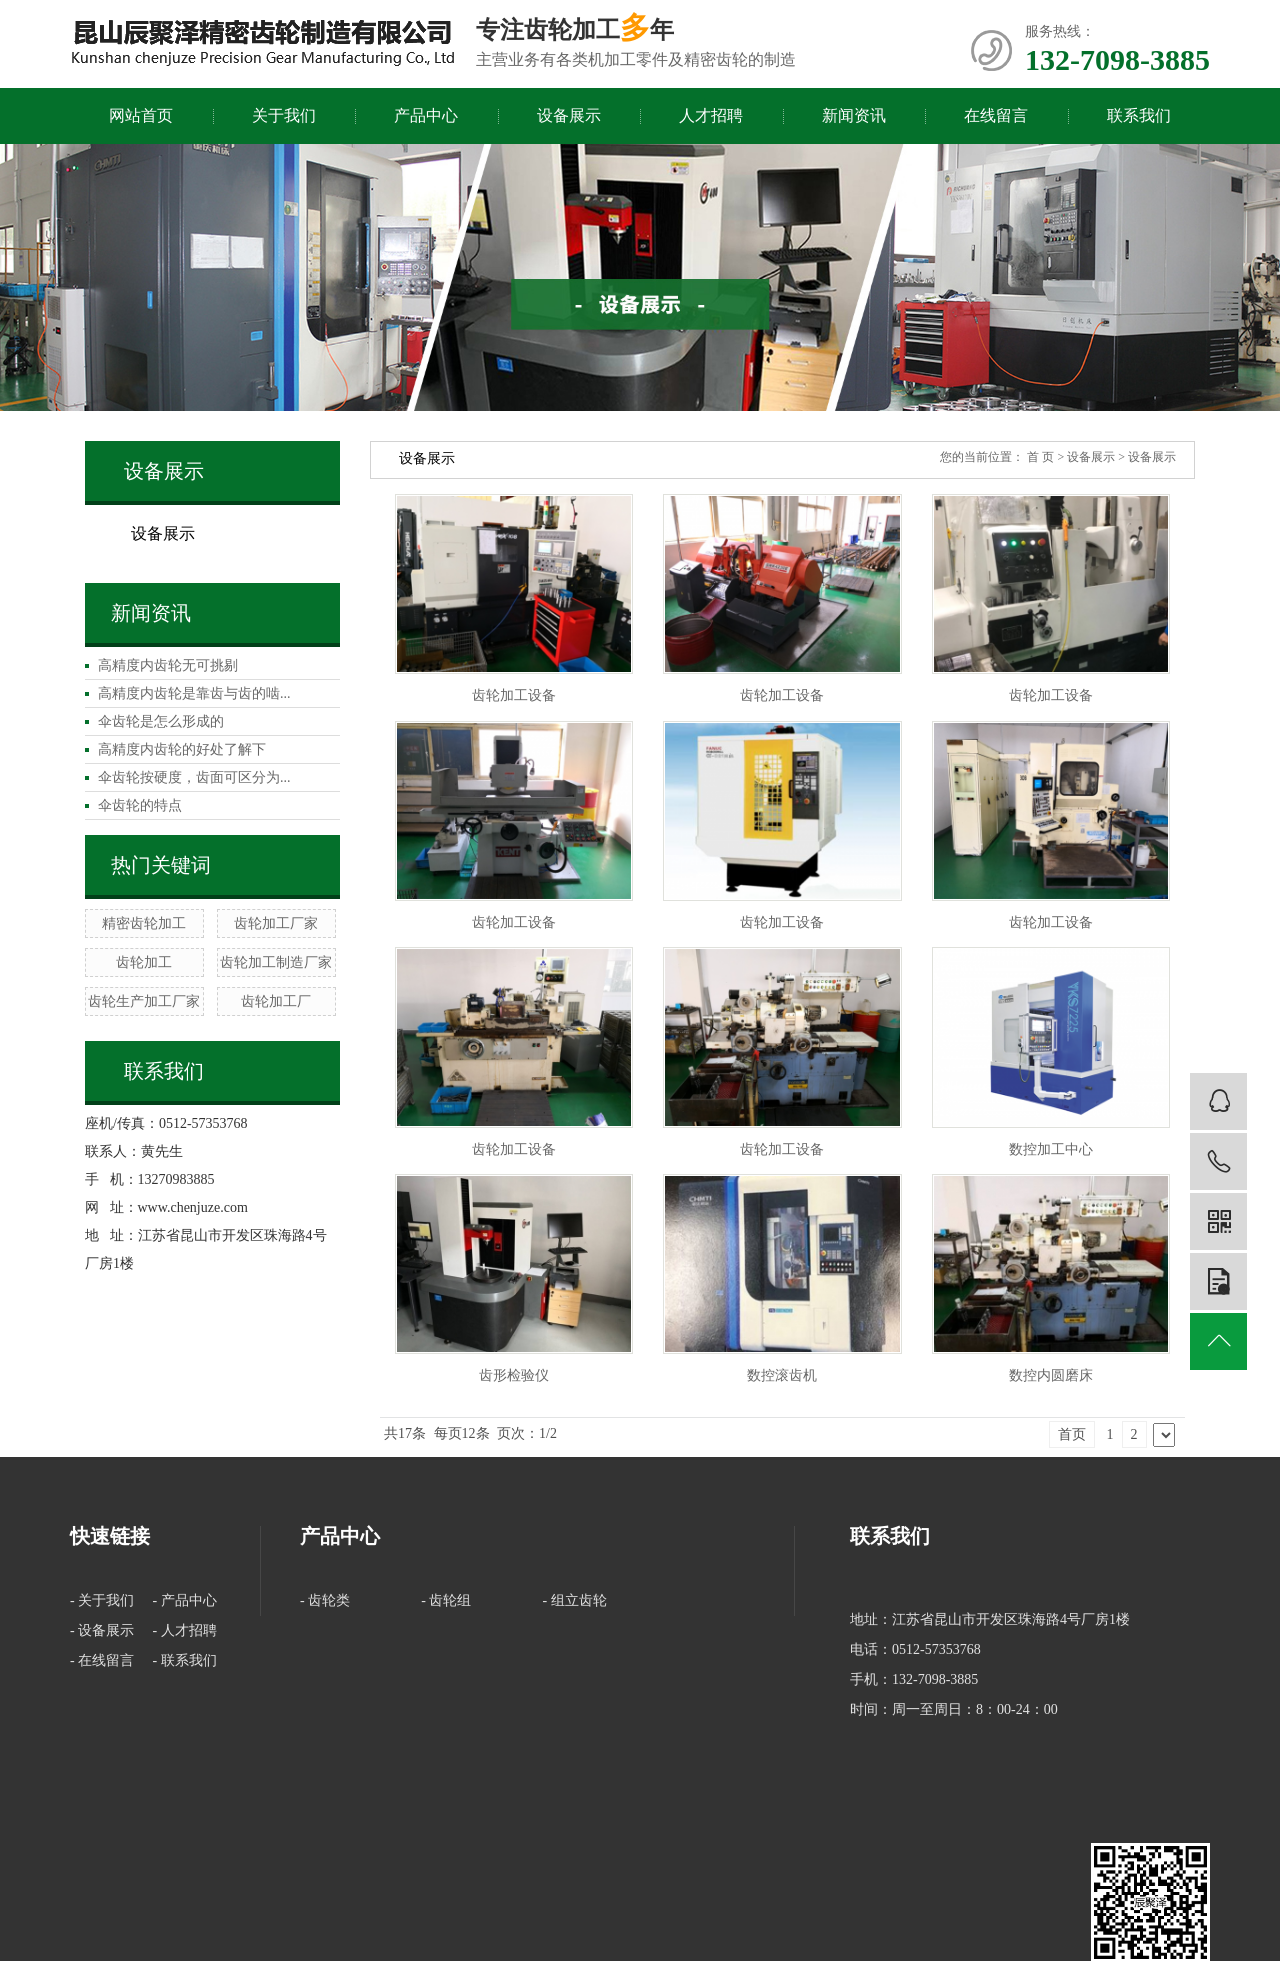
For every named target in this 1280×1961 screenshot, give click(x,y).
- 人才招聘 (185, 1630)
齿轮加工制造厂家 (276, 962)
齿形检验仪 (514, 1375)
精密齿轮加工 (144, 923)
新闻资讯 (854, 115)
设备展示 (569, 115)
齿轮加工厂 (276, 1001)
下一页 (1164, 1435)
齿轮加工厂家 (276, 923)
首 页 (1040, 457)
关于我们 (284, 115)
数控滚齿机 (782, 1375)
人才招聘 (711, 115)
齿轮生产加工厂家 (144, 1001)
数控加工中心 (1051, 1149)
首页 (1072, 1434)
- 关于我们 (102, 1600)
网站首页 (141, 115)
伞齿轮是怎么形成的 (161, 721)
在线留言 (996, 115)
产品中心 (426, 115)
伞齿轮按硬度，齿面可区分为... (194, 777)
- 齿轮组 (446, 1600)
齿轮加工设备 (514, 695)
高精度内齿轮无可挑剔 (168, 665)
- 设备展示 (102, 1630)
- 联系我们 (185, 1660)
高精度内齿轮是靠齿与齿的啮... (194, 693)
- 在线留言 (102, 1660)
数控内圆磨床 (1051, 1375)
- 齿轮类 (325, 1600)
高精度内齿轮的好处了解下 (182, 749)
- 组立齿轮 (575, 1600)
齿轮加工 (144, 962)
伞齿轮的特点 (140, 805)
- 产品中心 (185, 1600)
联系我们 (1139, 115)
